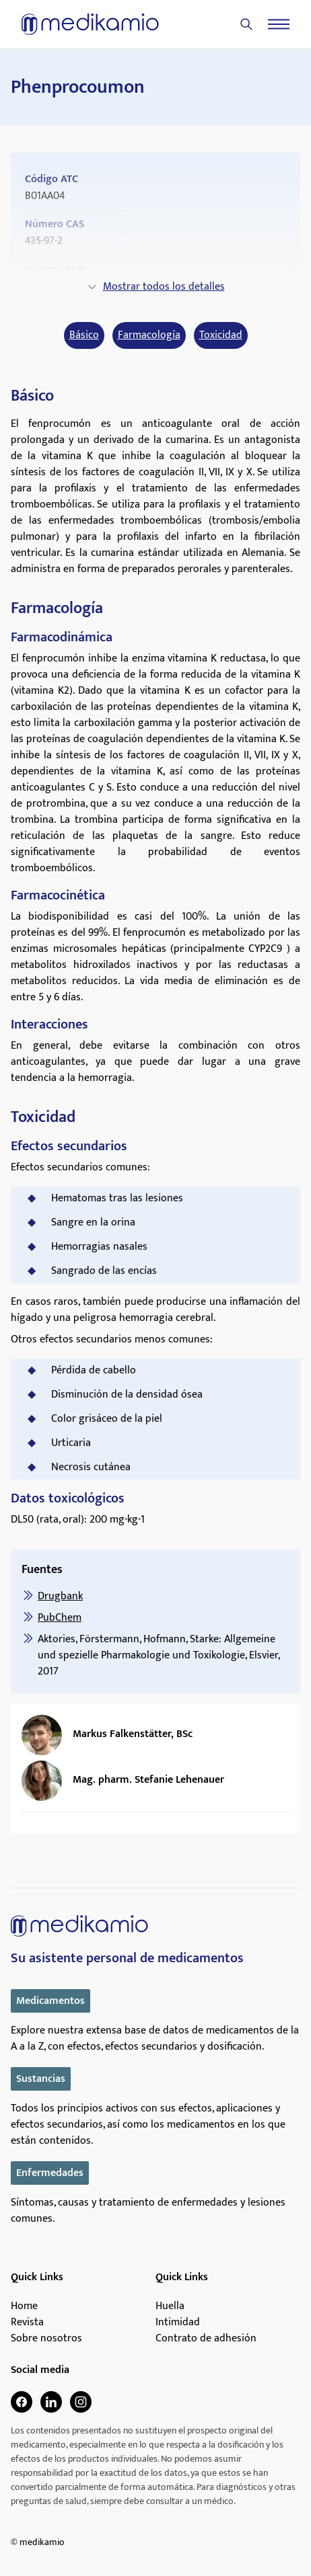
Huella (170, 2306)
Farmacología (149, 335)
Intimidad (178, 2323)
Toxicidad (220, 335)
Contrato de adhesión (206, 2339)
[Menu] (278, 24)
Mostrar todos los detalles (156, 287)
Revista (27, 2323)
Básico (84, 335)
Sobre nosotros (46, 2339)
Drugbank (60, 1596)
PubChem (59, 1618)
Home (24, 2306)
